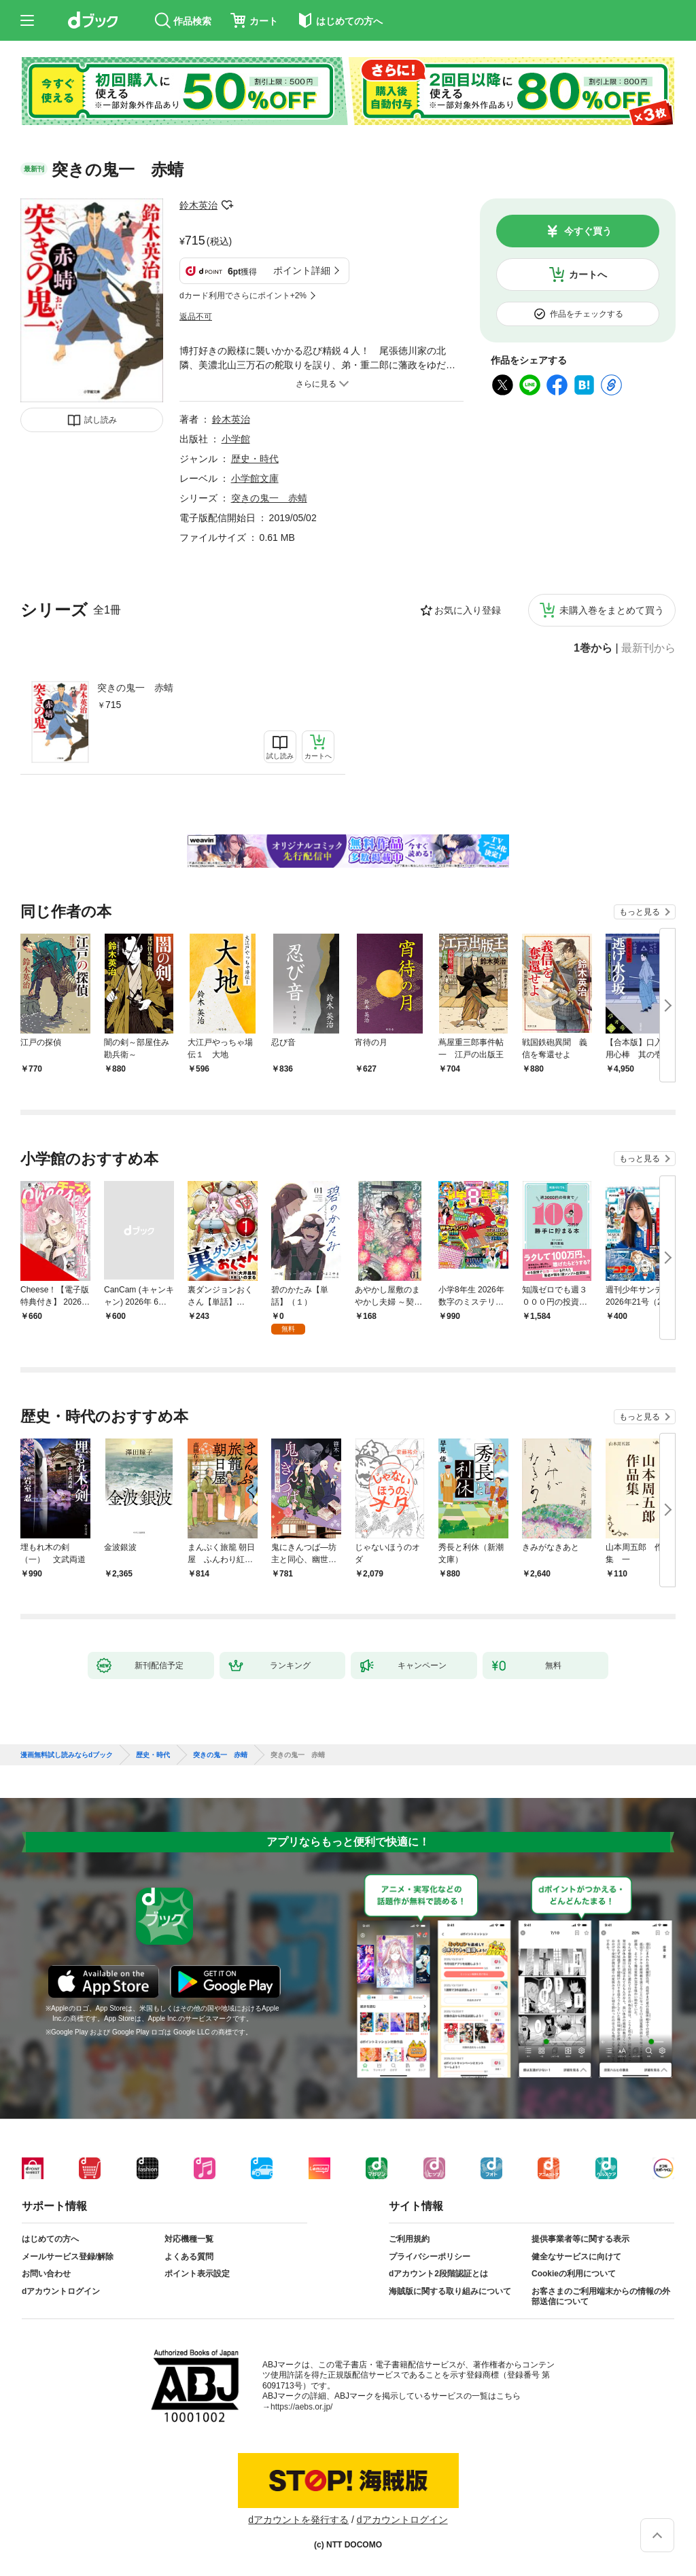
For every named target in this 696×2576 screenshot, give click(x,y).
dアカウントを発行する (298, 2519)
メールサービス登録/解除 (68, 2256)
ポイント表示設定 (197, 2273)
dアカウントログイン (61, 2291)
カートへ (588, 274)
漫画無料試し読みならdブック (66, 1755)
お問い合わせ (46, 2273)
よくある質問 (188, 2256)
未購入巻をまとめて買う (611, 610)
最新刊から (648, 648)
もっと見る (639, 912)
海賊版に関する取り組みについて (450, 2291)
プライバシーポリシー (429, 2256)
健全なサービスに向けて (576, 2256)
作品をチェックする (586, 314)
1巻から (593, 648)
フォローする (227, 205)
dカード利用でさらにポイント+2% (243, 295)
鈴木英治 (198, 205)
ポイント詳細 (301, 270)
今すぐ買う (588, 231)
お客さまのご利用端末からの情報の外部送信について (601, 2297)
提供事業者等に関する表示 (580, 2239)
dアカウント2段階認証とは (438, 2273)
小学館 (236, 439)
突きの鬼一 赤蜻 (135, 687)
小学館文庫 (255, 478)
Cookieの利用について (574, 2273)
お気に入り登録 (467, 610)
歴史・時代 (255, 458)
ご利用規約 (409, 2239)
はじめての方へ (50, 2239)
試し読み (100, 420)
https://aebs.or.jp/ (301, 2407)
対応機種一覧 (188, 2239)
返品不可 (195, 316)
